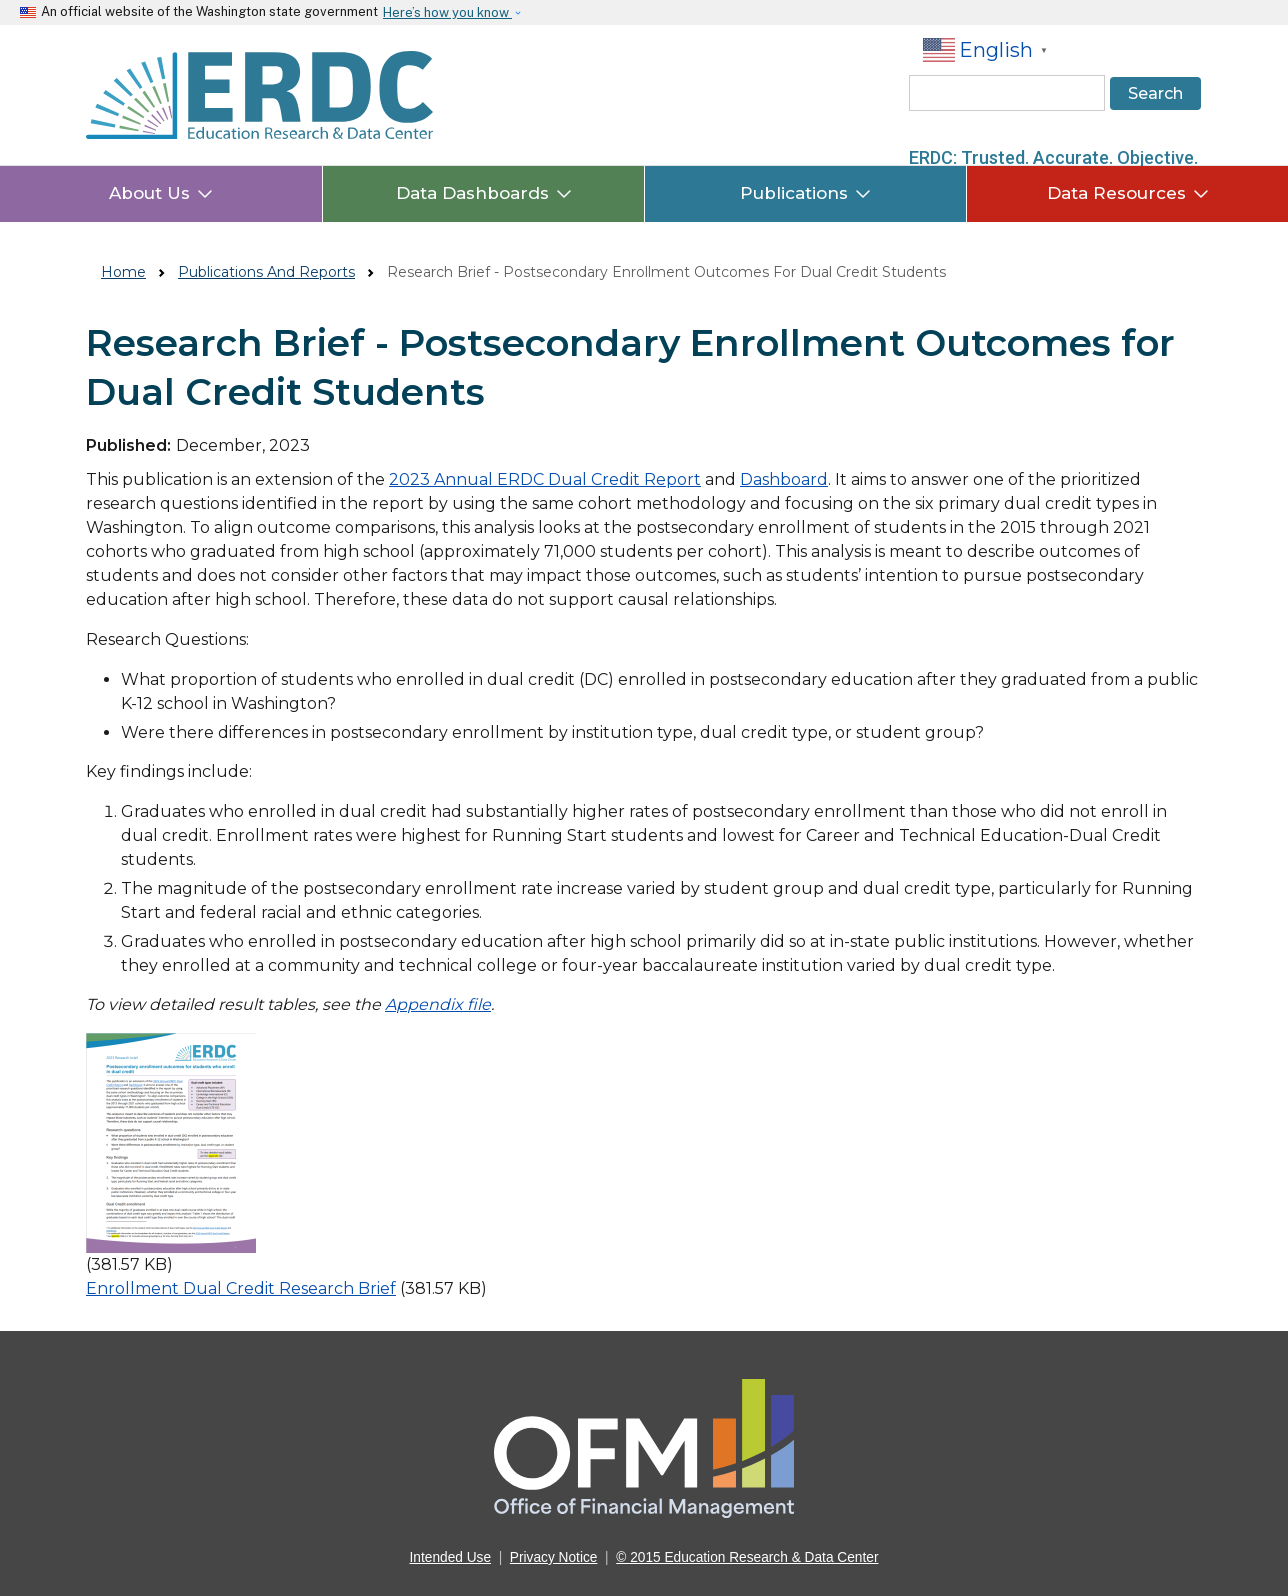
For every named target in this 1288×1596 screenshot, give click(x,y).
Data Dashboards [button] (484, 193)
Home (123, 272)
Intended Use (451, 1557)
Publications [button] (805, 193)
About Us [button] (161, 193)
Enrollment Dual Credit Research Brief (241, 1288)
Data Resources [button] (1128, 193)
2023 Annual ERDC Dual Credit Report (545, 479)
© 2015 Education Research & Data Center (747, 1557)
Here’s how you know (447, 12)
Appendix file (438, 1004)
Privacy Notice (554, 1557)
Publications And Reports (266, 272)
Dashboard (784, 479)
